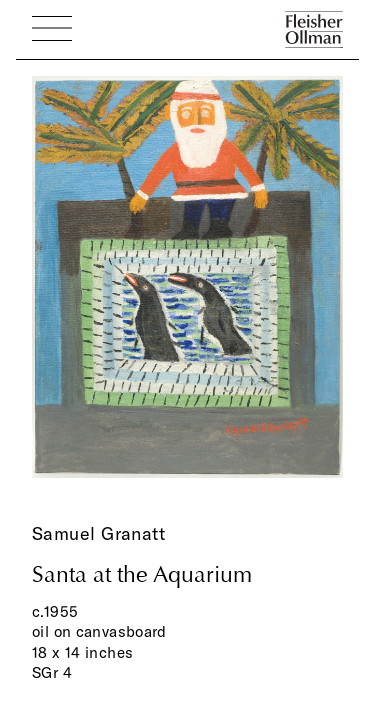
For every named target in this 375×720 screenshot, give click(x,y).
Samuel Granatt (98, 533)
